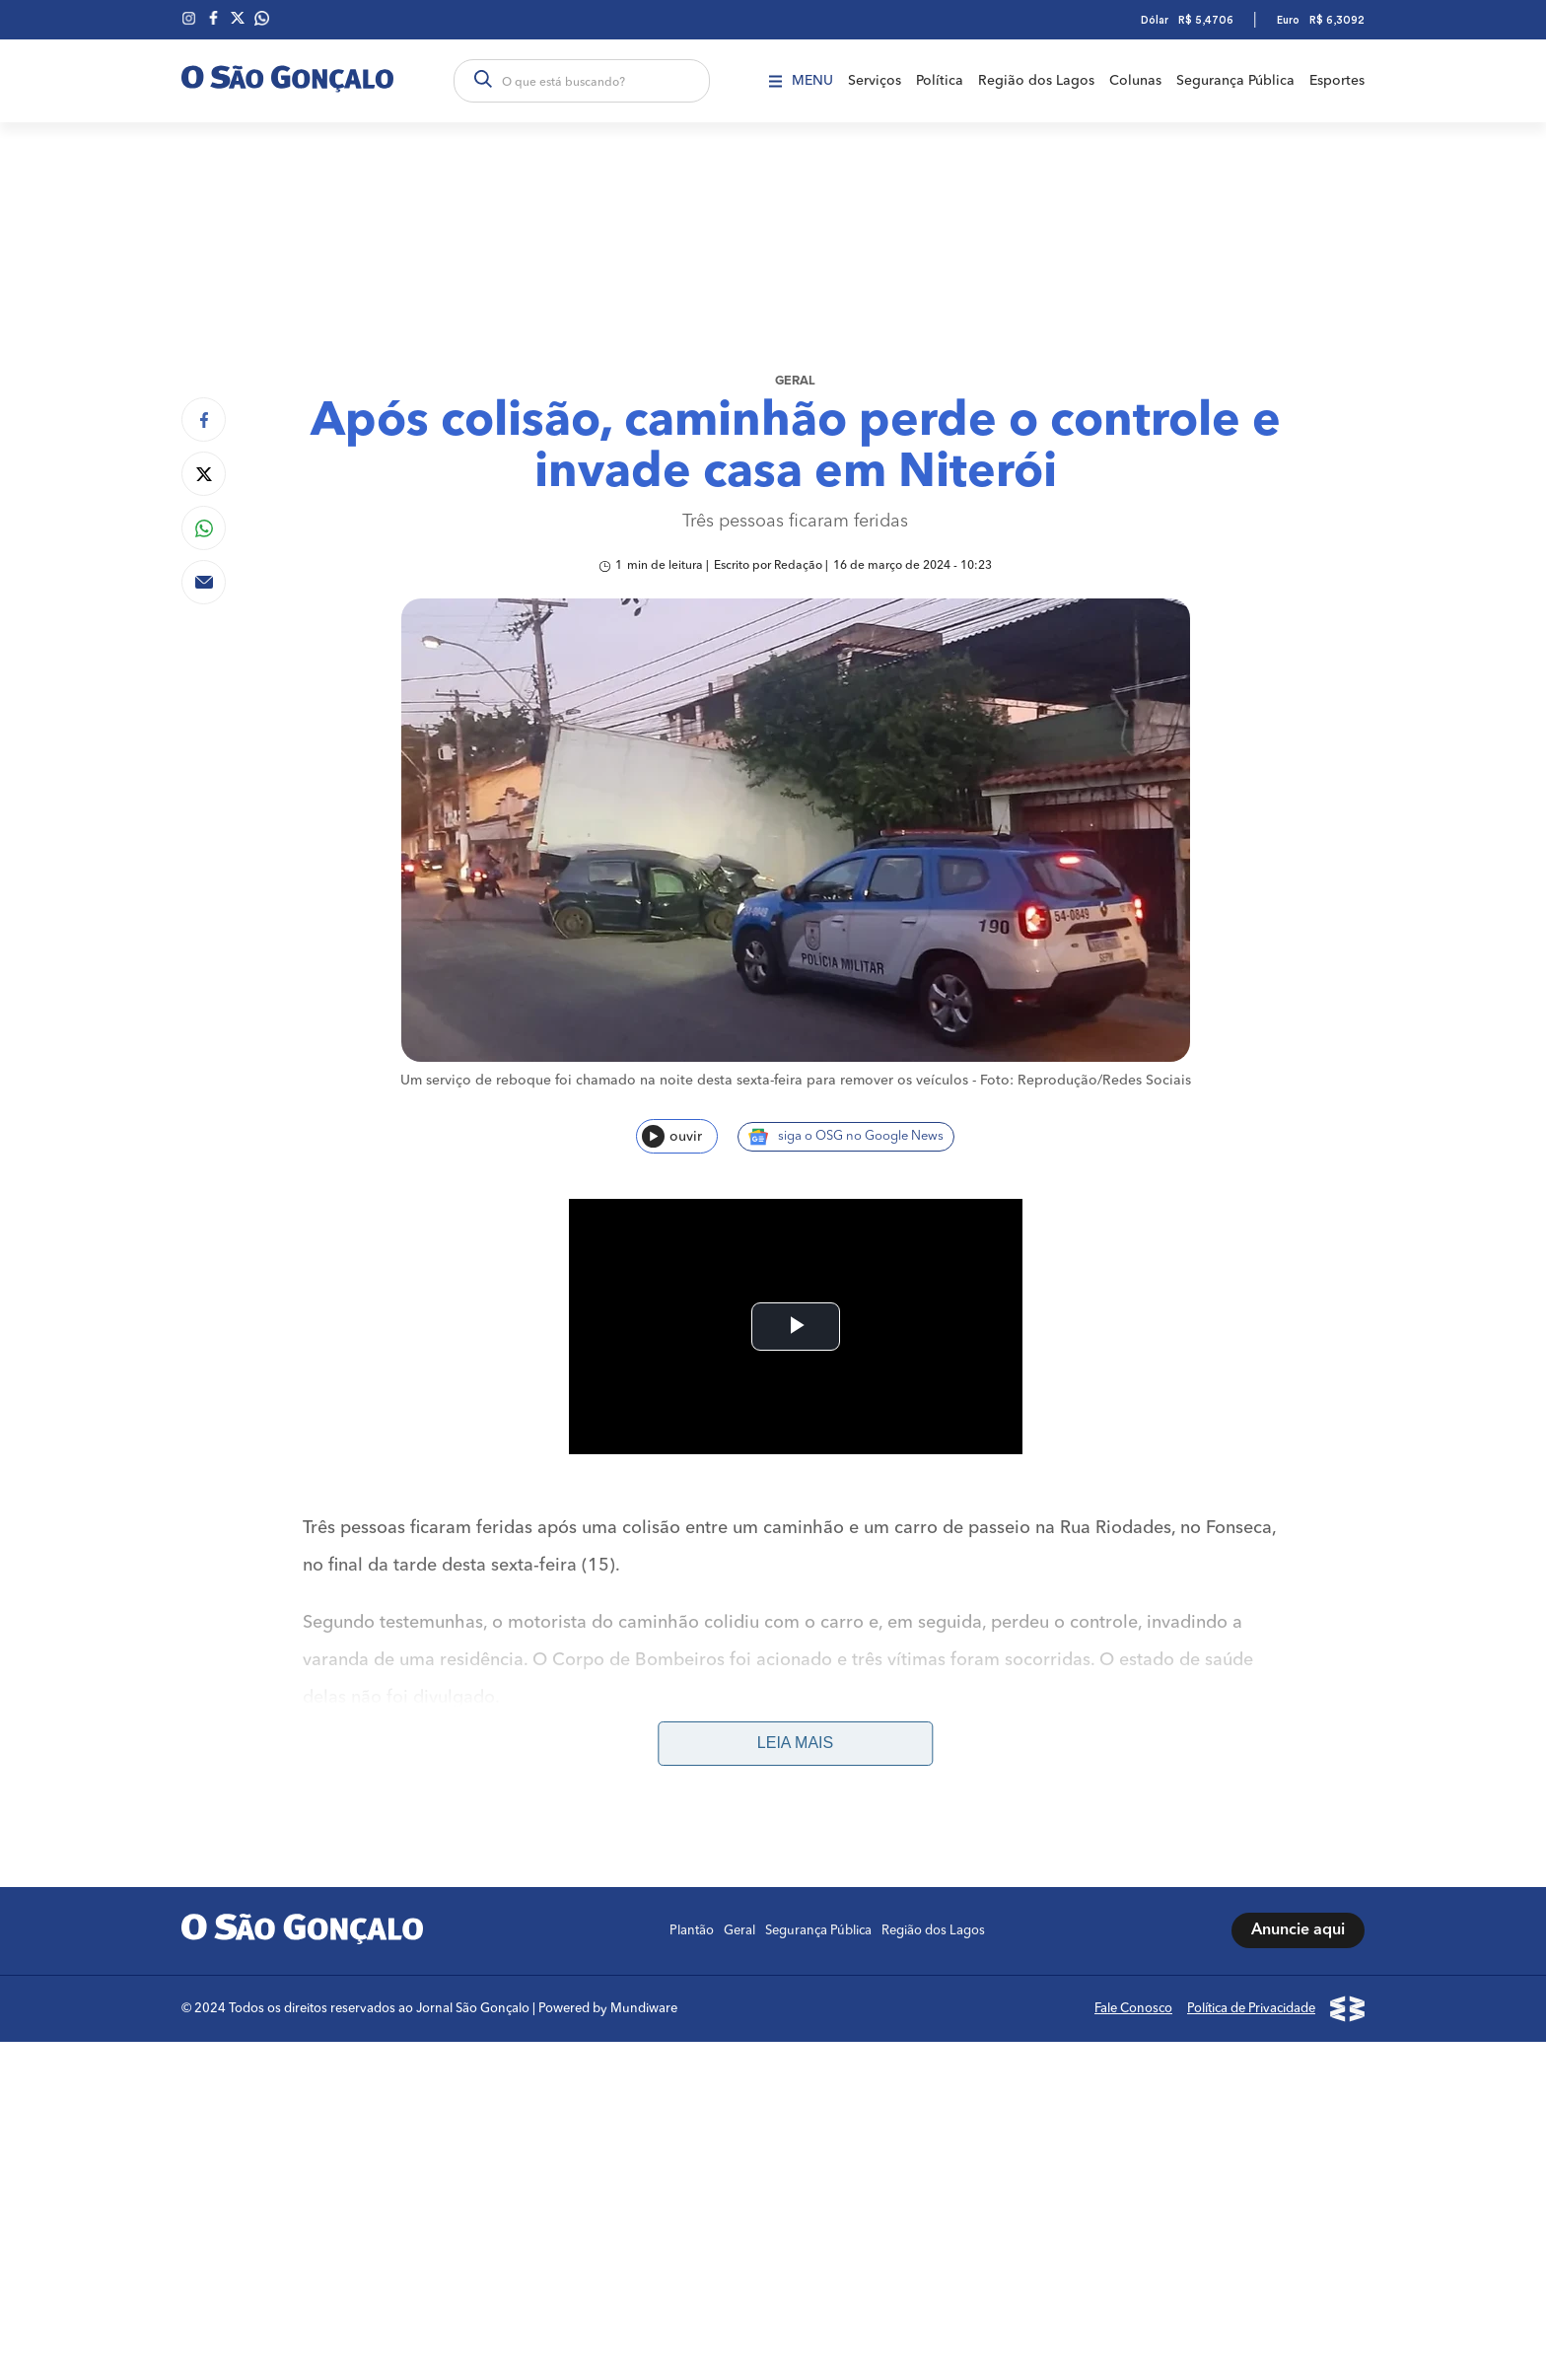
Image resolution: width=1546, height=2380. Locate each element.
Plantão (691, 1675)
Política (939, 81)
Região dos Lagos (1036, 81)
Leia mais (795, 1488)
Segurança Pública (1235, 81)
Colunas (1135, 81)
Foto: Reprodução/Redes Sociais (1085, 1080)
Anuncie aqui (1298, 1676)
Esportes (1337, 81)
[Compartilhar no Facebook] (203, 419)
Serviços (874, 81)
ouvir (672, 1136)
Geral (795, 381)
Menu (801, 81)
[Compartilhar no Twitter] (203, 474)
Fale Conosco (1133, 1753)
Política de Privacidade (1251, 1753)
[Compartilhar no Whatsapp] (203, 528)
